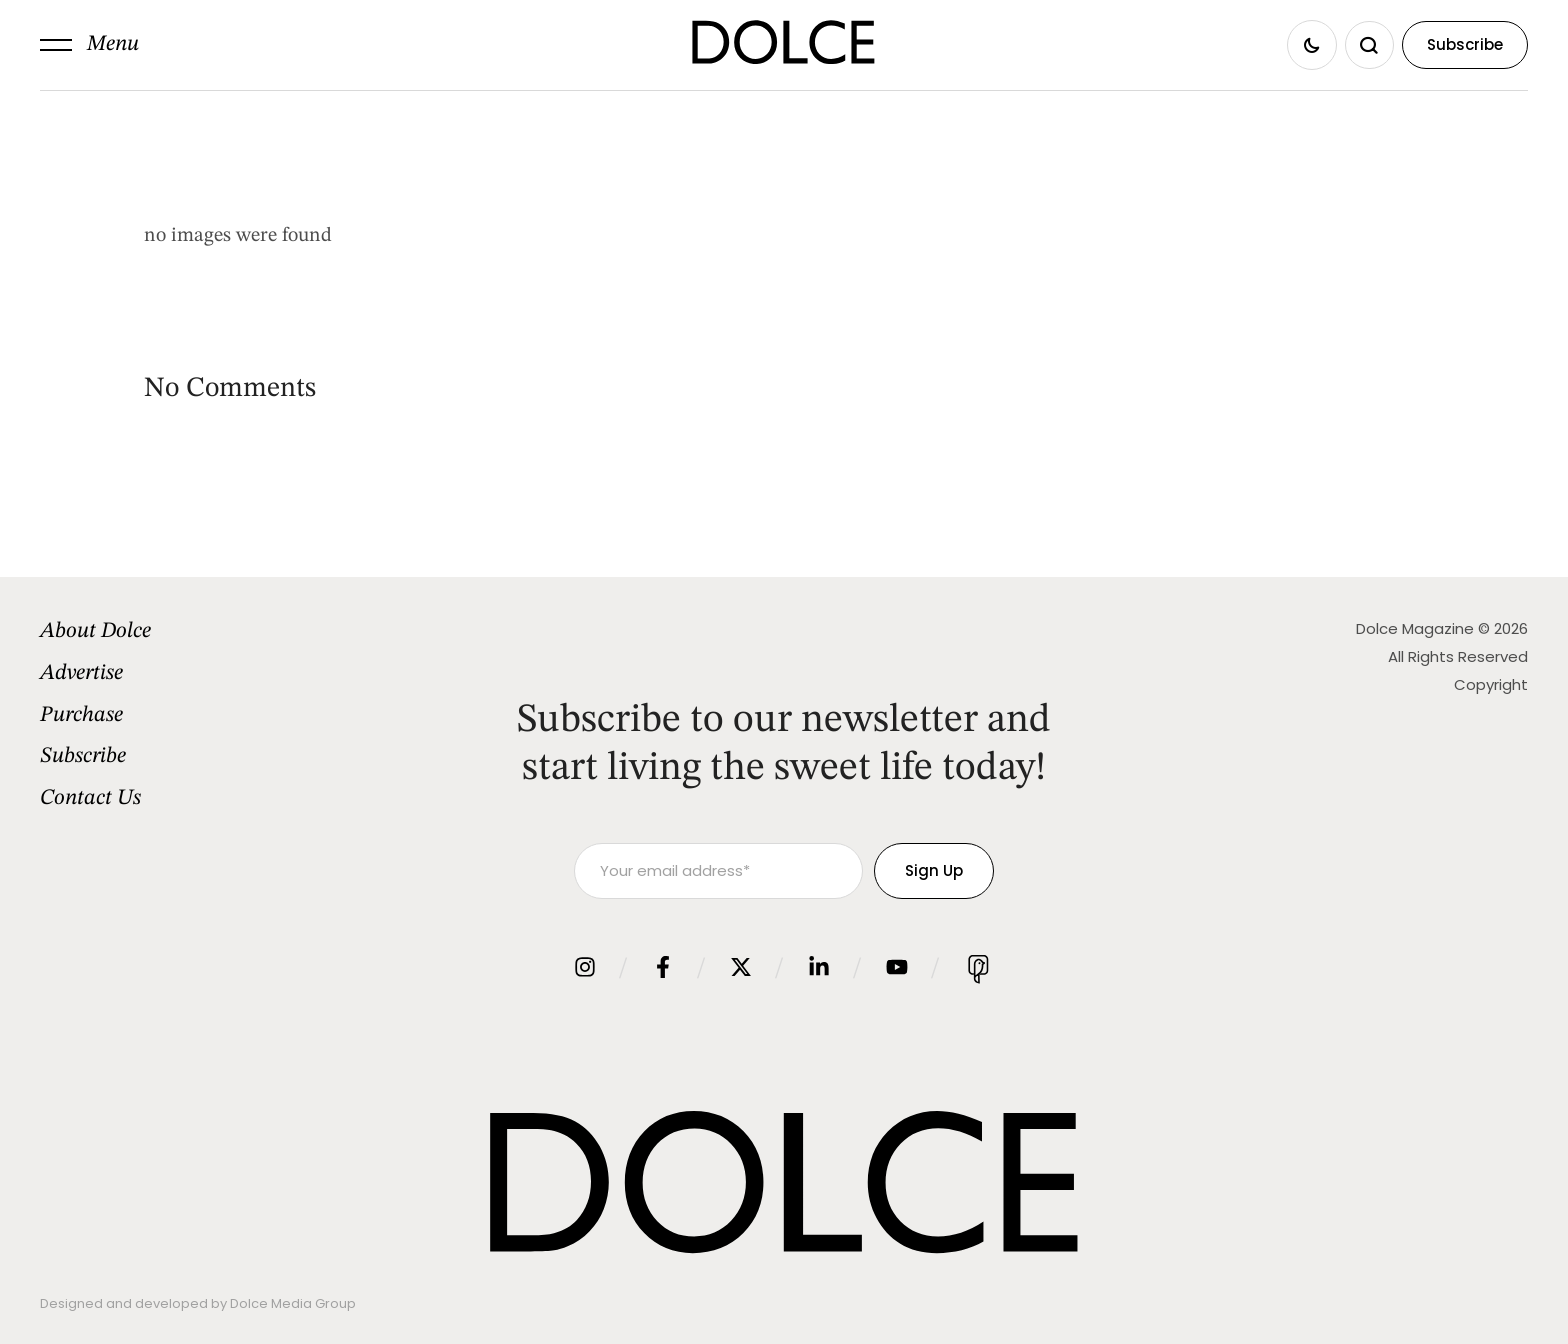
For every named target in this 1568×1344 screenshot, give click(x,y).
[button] (89, 45)
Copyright (1491, 684)
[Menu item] (211, 632)
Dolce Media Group (293, 1303)
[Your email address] (718, 871)
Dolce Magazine (1415, 628)
